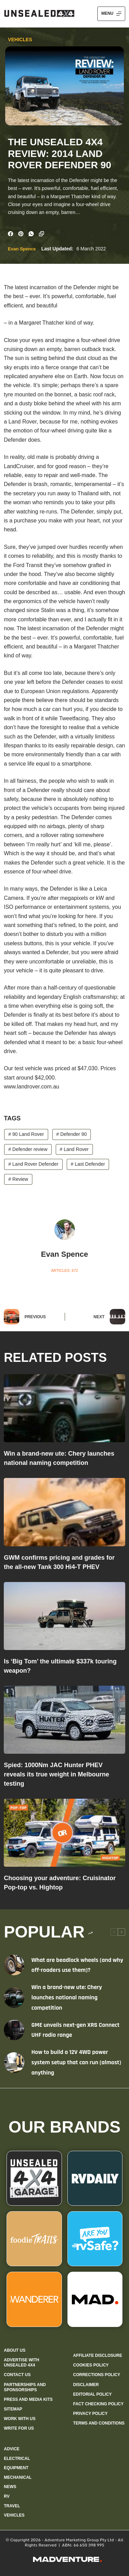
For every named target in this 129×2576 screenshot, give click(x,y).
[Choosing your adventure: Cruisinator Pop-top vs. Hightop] (64, 1833)
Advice (11, 2449)
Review (18, 1179)
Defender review (27, 1149)
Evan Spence (22, 248)
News (10, 2486)
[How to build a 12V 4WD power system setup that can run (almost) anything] (14, 2062)
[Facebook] (10, 233)
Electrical (17, 2458)
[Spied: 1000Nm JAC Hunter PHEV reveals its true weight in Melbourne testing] (64, 1720)
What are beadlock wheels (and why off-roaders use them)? (77, 1965)
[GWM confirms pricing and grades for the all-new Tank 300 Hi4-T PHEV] (64, 1512)
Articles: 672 (64, 1270)
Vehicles (20, 39)
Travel (12, 2506)
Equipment (16, 2467)
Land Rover (74, 1149)
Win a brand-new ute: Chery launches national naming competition (66, 1997)
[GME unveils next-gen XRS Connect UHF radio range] (14, 2030)
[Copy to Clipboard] (41, 233)
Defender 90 (71, 1134)
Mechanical (18, 2477)
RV (6, 2496)
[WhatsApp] (31, 233)
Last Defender (88, 1164)
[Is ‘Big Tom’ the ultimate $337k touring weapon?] (64, 1616)
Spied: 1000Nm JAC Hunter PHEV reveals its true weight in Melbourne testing (56, 1774)
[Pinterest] (20, 233)
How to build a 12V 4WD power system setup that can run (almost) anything (76, 2062)
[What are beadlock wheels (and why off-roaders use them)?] (14, 1965)
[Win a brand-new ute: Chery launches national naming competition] (64, 1408)
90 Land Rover (26, 1134)
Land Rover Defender (33, 1164)
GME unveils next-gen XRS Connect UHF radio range (75, 2030)
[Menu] (111, 14)
